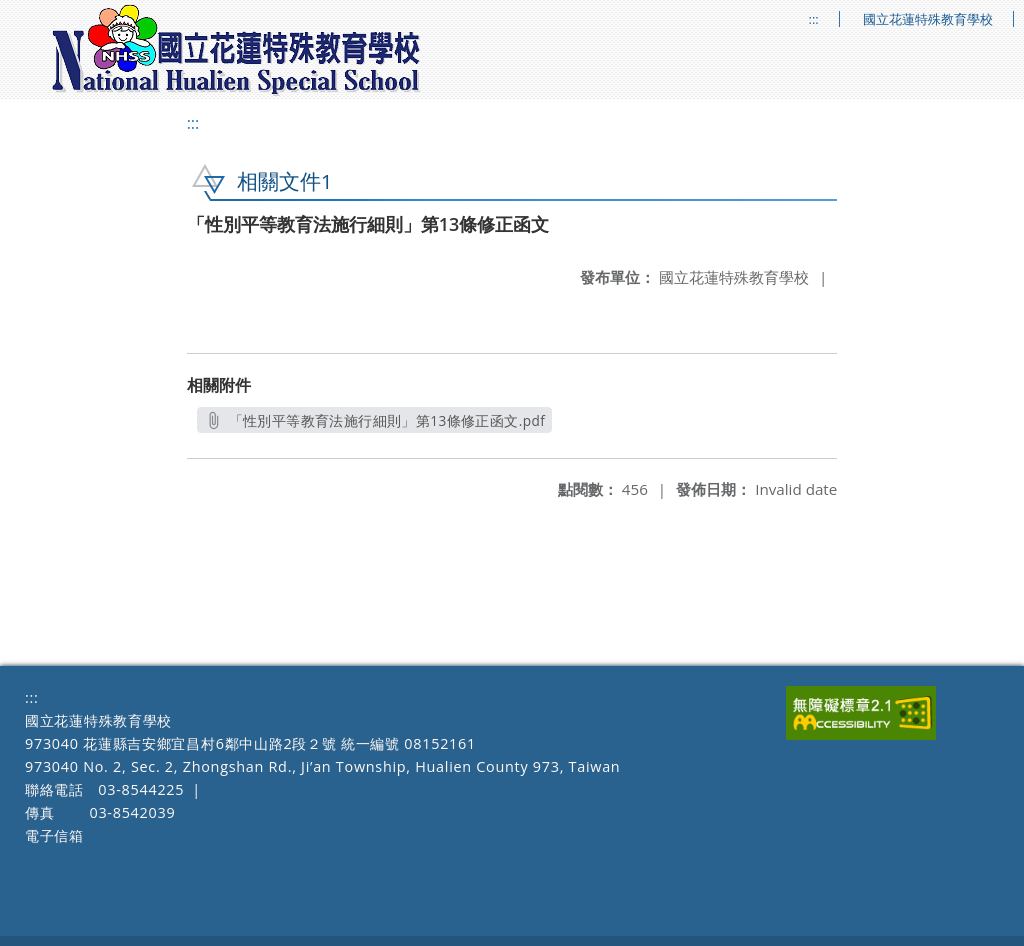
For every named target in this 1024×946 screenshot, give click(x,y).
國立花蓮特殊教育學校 (928, 19)
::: (814, 19)
